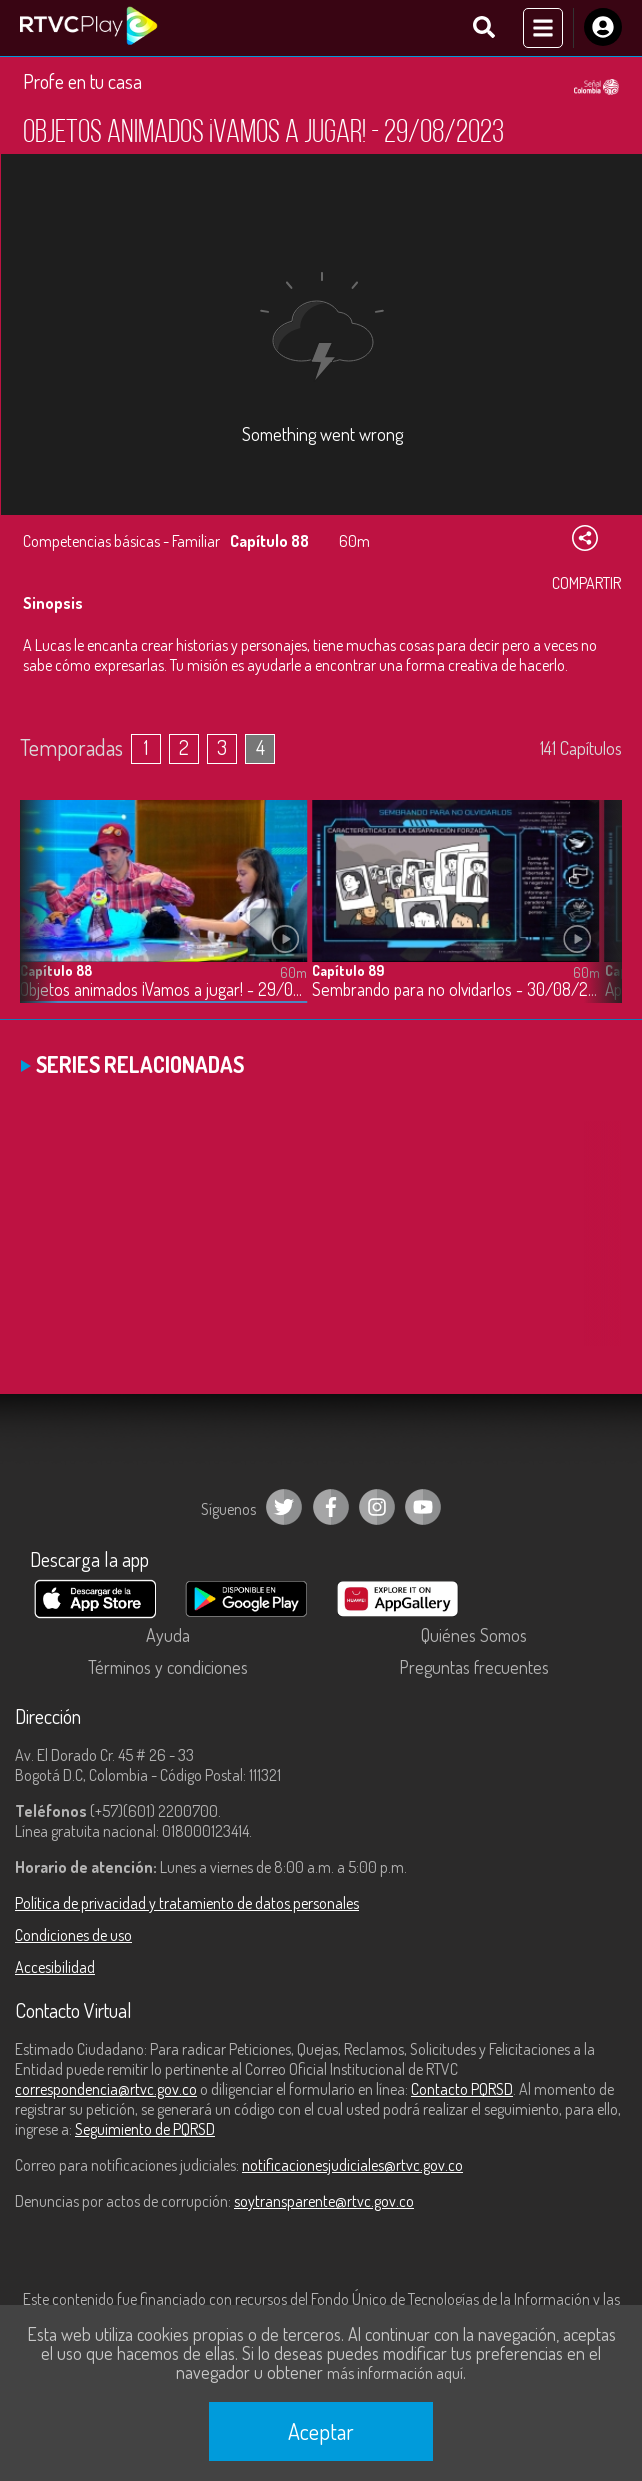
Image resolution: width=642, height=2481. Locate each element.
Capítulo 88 (56, 970)
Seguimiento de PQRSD (145, 2129)
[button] (597, 917)
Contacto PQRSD (462, 2089)
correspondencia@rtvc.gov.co (106, 2089)
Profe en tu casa (82, 81)
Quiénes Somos (474, 1635)
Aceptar (321, 2431)
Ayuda (168, 1635)
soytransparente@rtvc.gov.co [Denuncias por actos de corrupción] (324, 2201)
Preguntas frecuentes (474, 1667)
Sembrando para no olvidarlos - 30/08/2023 (455, 989)
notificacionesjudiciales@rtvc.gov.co (352, 2165)
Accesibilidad (55, 1967)
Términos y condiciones (168, 1667)
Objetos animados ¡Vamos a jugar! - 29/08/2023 (163, 989)
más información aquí (395, 2373)
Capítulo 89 (348, 970)
